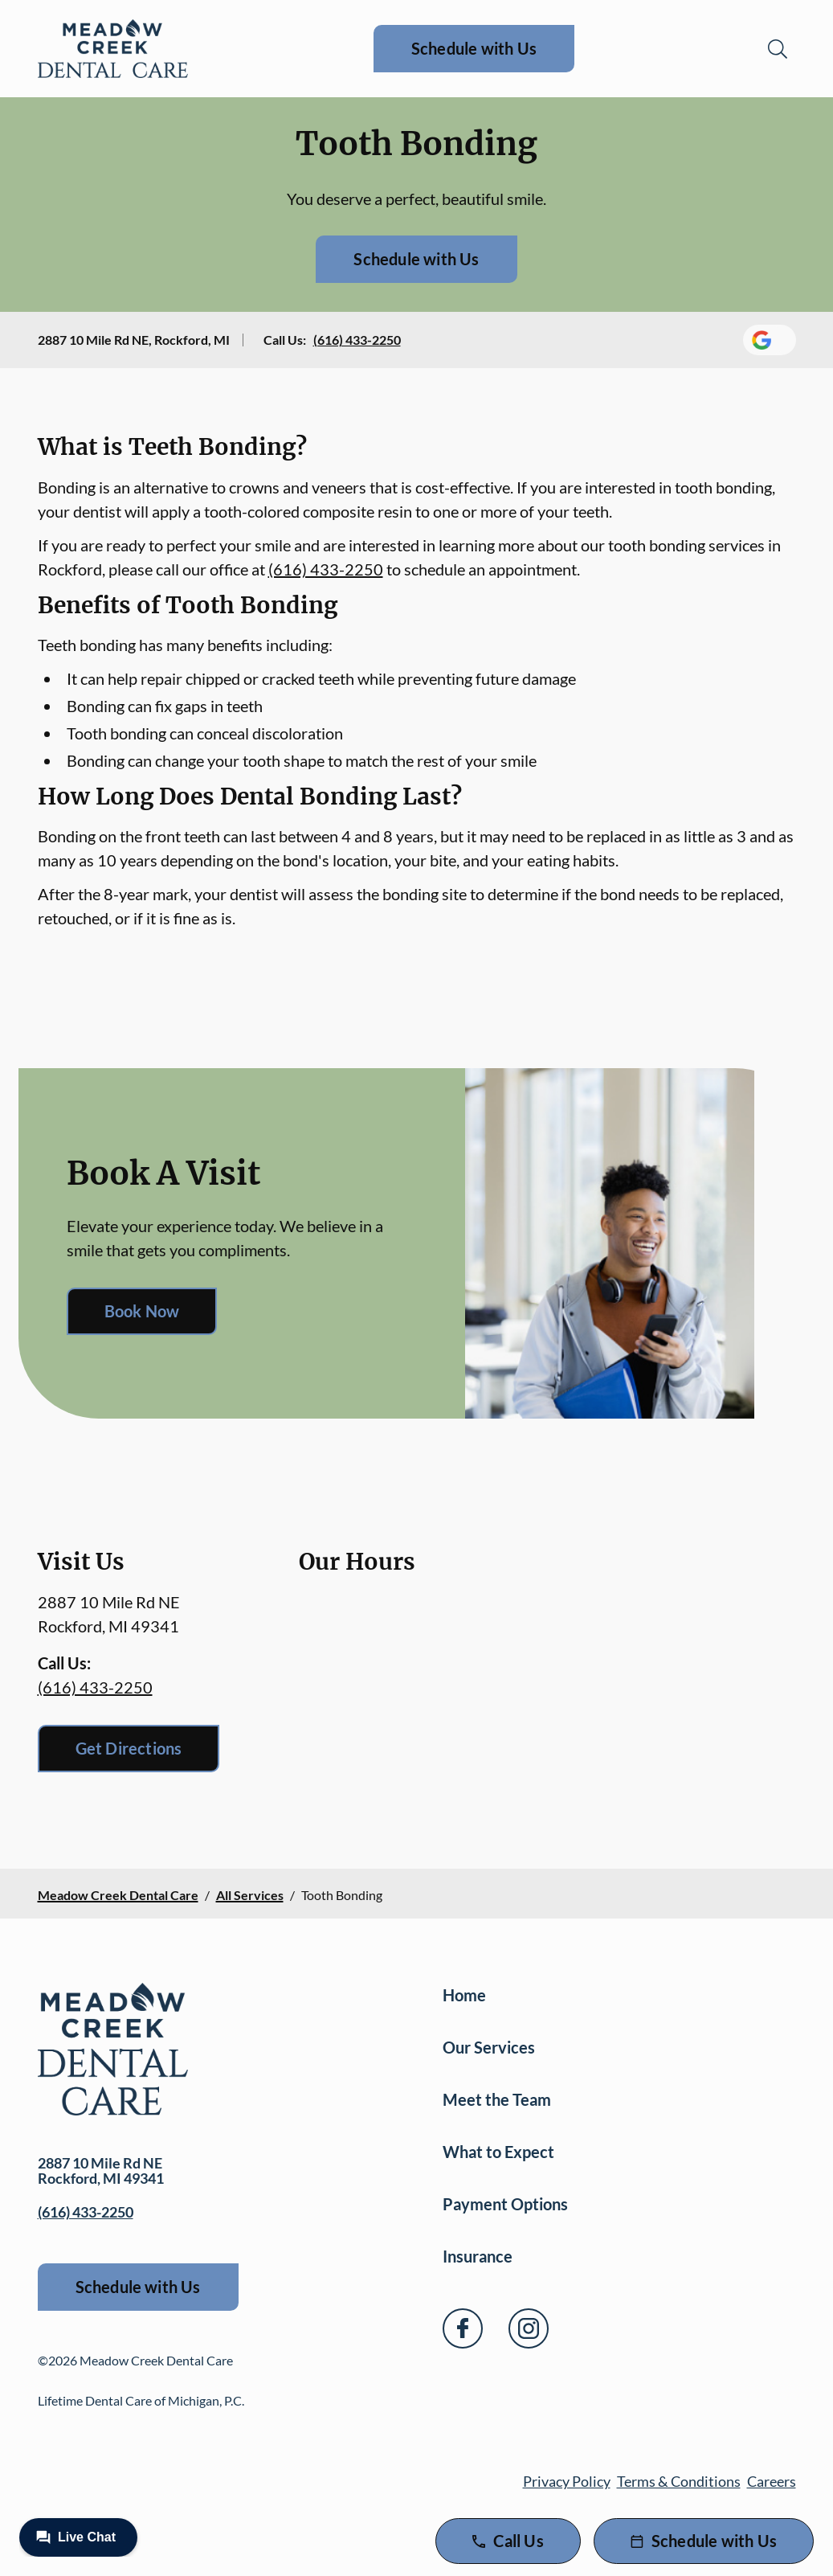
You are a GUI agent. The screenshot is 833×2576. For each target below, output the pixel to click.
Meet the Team (497, 2099)
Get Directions (129, 1748)
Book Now (142, 1311)
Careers (771, 2481)
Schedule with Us (474, 48)
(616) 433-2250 (357, 339)
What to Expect (498, 2151)
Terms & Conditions (679, 2481)
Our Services (489, 2047)
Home (464, 1995)
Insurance (477, 2256)
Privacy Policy (566, 2481)
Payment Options (505, 2204)
